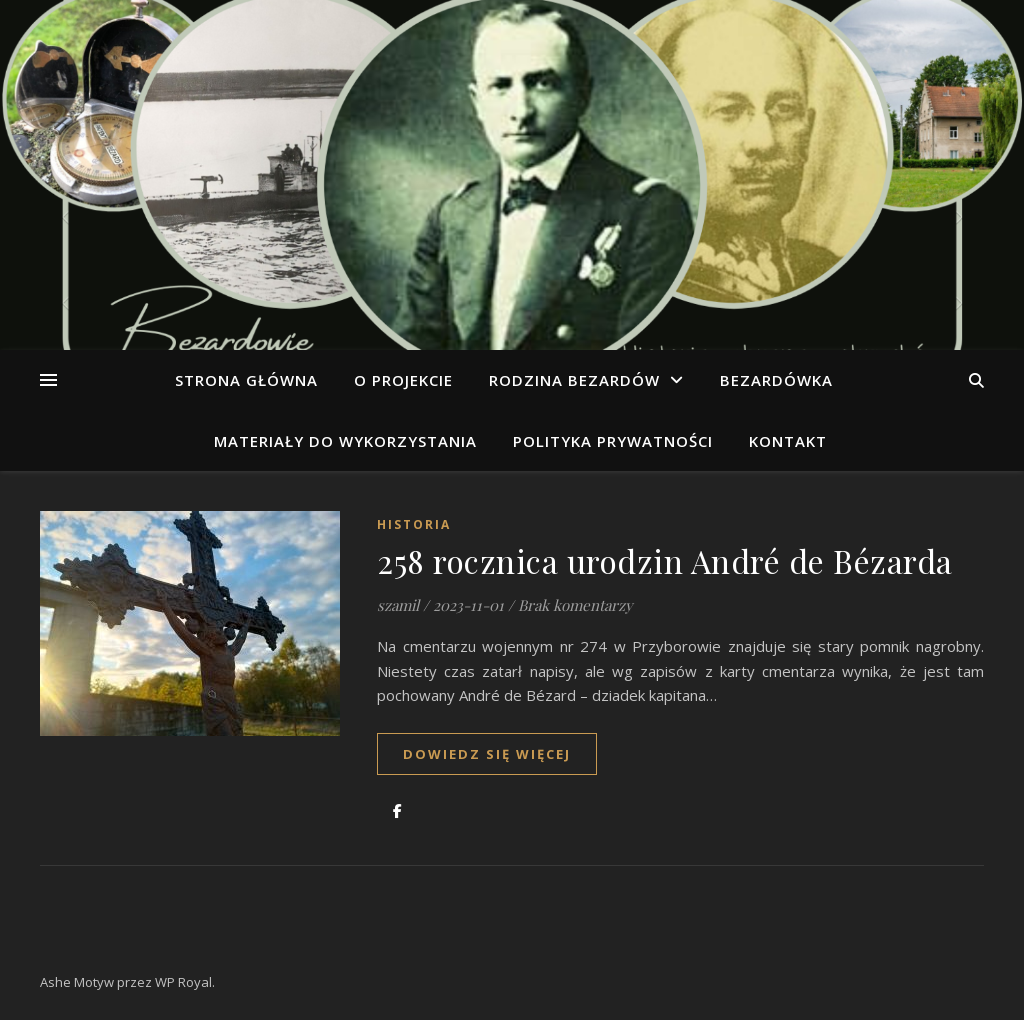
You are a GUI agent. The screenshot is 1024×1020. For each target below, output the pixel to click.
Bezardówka (776, 380)
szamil (398, 605)
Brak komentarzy (575, 605)
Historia (414, 524)
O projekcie (403, 380)
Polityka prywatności (613, 441)
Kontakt (788, 441)
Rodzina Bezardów (574, 380)
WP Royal (183, 982)
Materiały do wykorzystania (345, 441)
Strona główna (246, 380)
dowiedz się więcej (487, 754)
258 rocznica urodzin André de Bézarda (665, 560)
